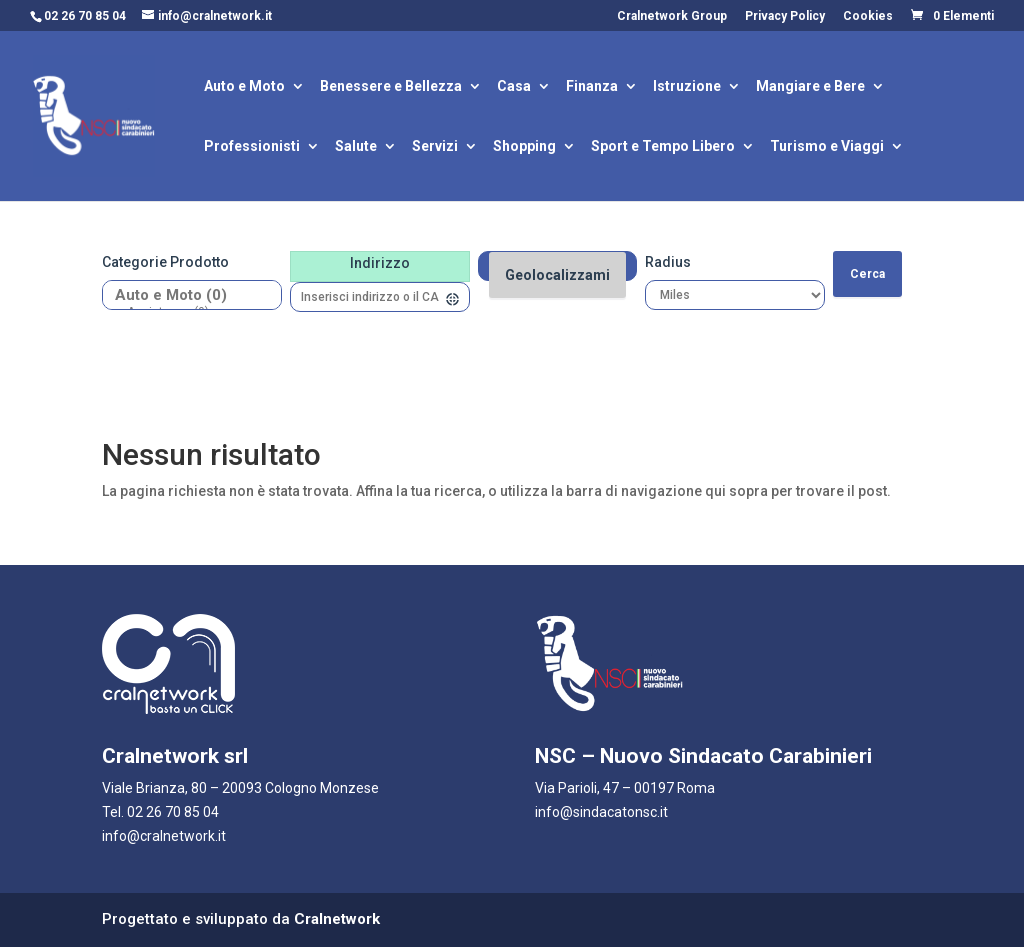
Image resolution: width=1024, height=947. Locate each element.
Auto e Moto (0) (184, 295)
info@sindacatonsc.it (601, 812)
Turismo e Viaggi (827, 147)
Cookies (868, 16)
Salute (356, 147)
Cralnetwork (337, 919)
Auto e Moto (244, 87)
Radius (668, 262)
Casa (514, 87)
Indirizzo (380, 263)
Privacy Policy (785, 16)
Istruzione (687, 87)
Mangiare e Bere (810, 87)
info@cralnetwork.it (164, 836)
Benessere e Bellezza (391, 87)
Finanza (592, 87)
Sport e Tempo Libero (663, 147)
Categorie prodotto (165, 262)
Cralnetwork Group (672, 16)
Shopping (524, 147)
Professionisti (252, 147)
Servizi (435, 147)
